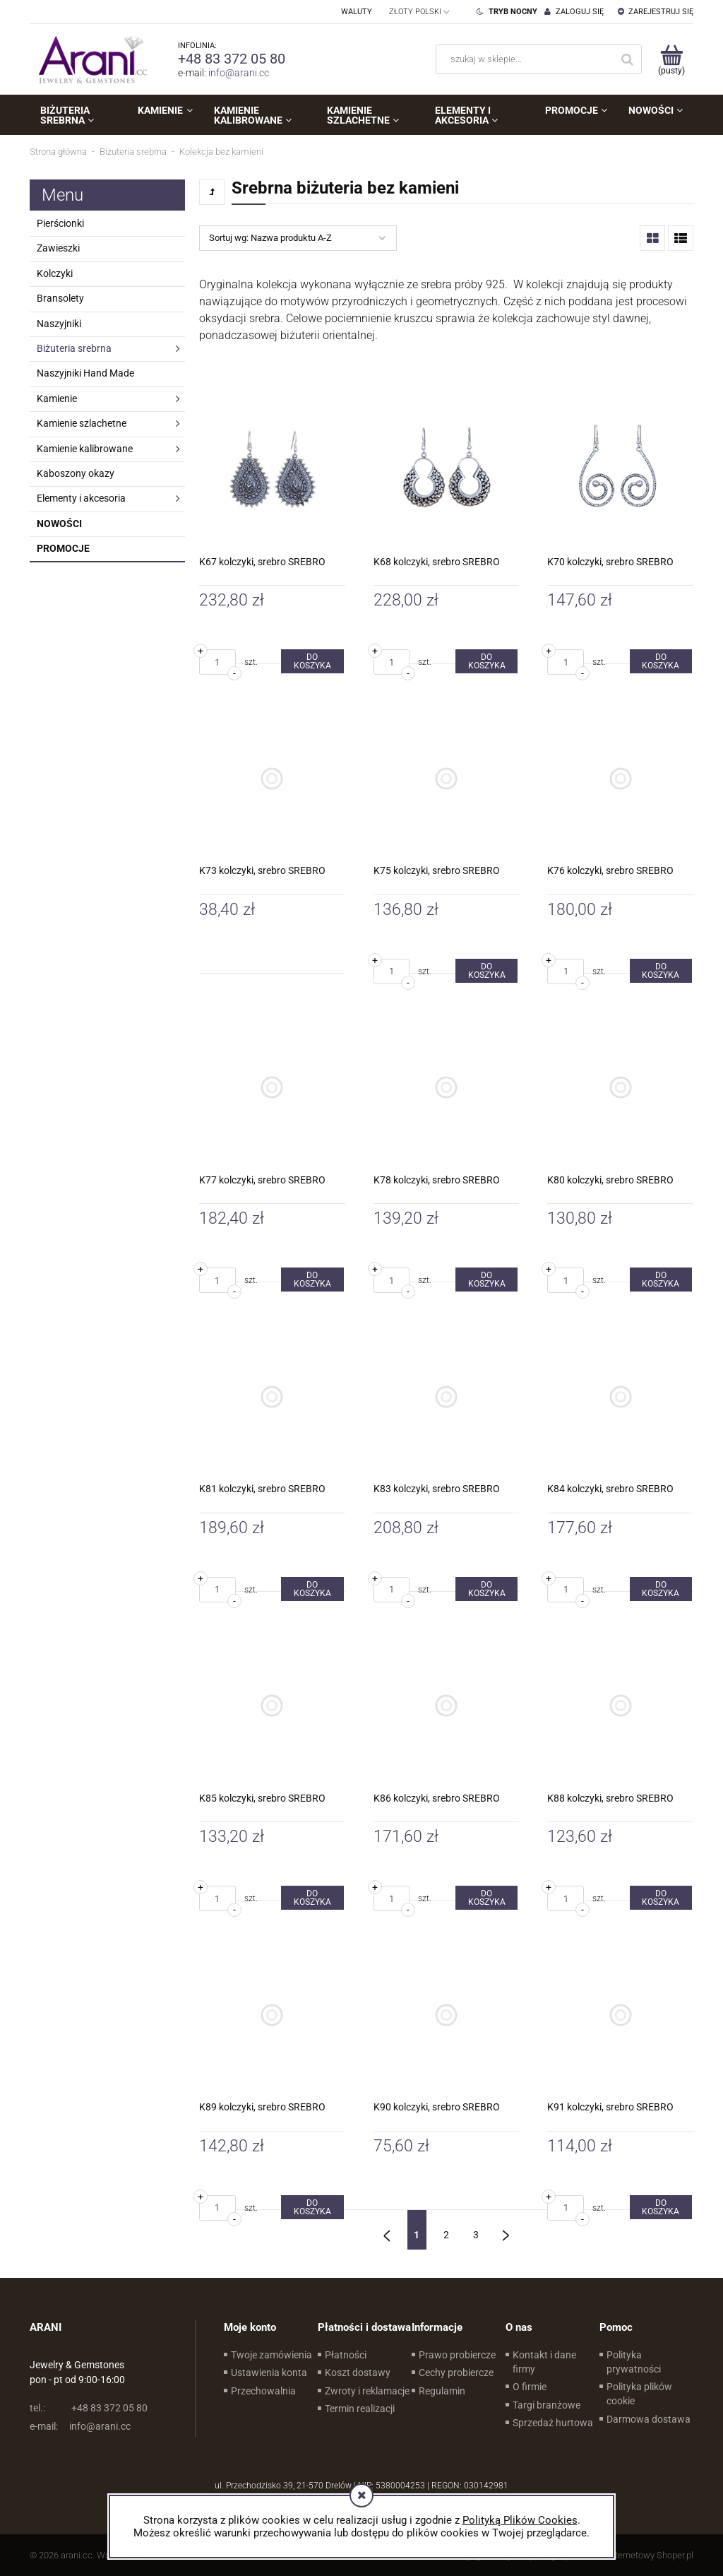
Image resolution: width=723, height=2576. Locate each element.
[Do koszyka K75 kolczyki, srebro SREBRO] (486, 971)
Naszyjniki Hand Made (85, 373)
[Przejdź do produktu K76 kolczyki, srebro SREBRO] (620, 778)
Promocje (63, 548)
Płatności (345, 2355)
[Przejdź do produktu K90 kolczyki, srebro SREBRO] (447, 2015)
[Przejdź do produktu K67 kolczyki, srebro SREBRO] (272, 469)
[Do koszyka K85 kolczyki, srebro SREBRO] (312, 1898)
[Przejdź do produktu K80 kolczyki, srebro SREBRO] (620, 1088)
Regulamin (442, 2391)
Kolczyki (55, 273)
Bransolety (60, 298)
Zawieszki (58, 248)
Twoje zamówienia (271, 2355)
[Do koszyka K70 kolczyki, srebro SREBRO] (661, 661)
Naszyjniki (59, 323)
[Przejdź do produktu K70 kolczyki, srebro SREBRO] (620, 469)
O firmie (529, 2386)
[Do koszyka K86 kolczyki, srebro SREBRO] (486, 1898)
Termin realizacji (360, 2408)
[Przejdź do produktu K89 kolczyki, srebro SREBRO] (272, 2015)
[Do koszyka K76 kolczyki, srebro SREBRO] (661, 971)
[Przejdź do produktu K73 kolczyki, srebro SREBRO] (272, 778)
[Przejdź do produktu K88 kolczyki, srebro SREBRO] (620, 1706)
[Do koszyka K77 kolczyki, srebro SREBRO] (312, 1280)
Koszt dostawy (357, 2372)
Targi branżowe (546, 2405)
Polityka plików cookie (639, 2393)
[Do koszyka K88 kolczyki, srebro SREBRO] (661, 1898)
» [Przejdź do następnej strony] (505, 2230)
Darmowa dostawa (649, 2419)
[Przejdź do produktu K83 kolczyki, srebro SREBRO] (447, 1396)
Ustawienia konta (269, 2372)
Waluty (356, 11)
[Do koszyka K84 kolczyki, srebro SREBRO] (661, 1589)
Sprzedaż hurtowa (553, 2422)
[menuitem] (78, 115)
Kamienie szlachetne (81, 423)
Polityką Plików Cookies (520, 2520)
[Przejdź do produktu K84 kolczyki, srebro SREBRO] (620, 1396)
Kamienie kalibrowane (85, 448)
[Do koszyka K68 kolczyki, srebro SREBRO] (486, 661)
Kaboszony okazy (75, 473)
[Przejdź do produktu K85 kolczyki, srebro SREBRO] (272, 1706)
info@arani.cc (238, 72)
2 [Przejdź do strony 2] (446, 2234)
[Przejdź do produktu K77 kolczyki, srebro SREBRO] (272, 1088)
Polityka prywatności (634, 2362)
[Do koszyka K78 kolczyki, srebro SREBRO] (486, 1280)
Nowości (59, 523)
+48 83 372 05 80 (231, 58)
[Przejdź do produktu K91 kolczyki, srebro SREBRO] (620, 2015)
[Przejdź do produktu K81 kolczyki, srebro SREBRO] (272, 1396)
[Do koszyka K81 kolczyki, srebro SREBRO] (312, 1589)
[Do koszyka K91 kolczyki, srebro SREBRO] (661, 2207)
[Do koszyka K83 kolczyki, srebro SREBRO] (486, 1589)
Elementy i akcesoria (81, 498)
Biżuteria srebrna (74, 348)
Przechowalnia (263, 2391)
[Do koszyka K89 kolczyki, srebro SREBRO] (312, 2207)
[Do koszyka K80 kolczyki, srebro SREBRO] (661, 1280)
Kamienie (57, 398)
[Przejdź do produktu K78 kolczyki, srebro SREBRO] (447, 1088)
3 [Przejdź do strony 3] (476, 2234)
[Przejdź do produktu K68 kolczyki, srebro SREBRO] (447, 469)
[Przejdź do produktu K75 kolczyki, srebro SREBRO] (447, 778)
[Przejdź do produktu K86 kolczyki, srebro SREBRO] (447, 1706)
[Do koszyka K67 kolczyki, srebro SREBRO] (312, 661)
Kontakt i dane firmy (544, 2362)
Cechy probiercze (456, 2372)
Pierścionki (60, 223)
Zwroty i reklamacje (367, 2391)
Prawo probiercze (457, 2355)
